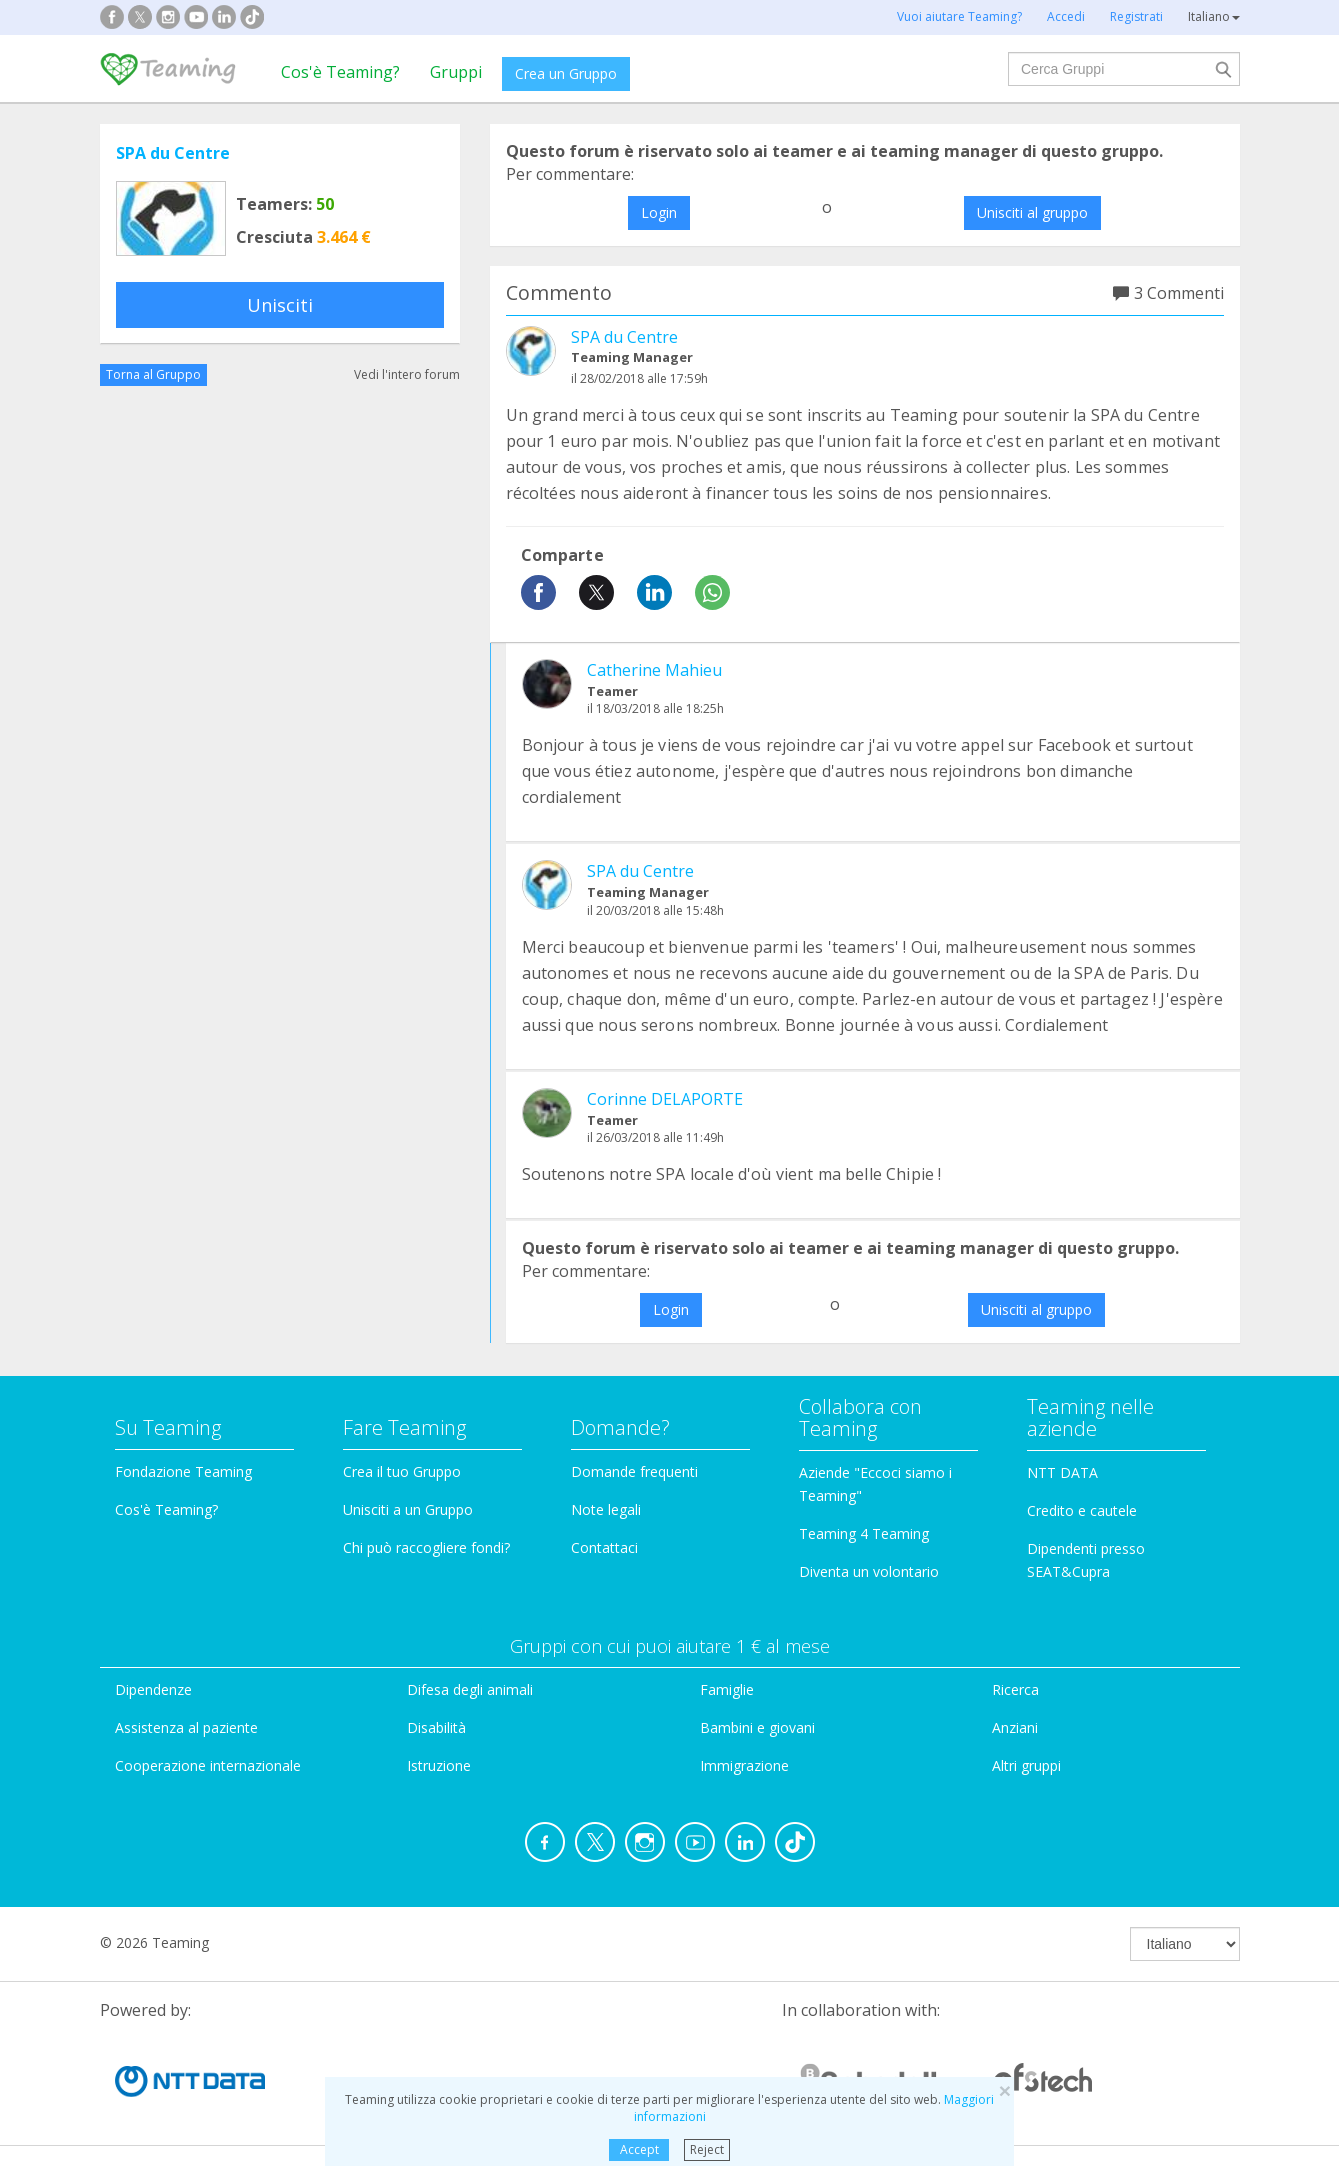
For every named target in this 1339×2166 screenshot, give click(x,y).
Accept (639, 2149)
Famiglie (727, 1689)
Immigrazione (744, 1765)
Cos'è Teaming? (340, 72)
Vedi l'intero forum (407, 374)
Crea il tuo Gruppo (402, 1471)
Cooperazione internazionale (208, 1765)
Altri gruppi (1026, 1765)
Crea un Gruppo (566, 73)
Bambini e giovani (757, 1727)
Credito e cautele (1082, 1510)
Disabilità (436, 1727)
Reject (707, 2149)
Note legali (606, 1509)
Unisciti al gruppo (1032, 212)
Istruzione (439, 1765)
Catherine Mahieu (654, 670)
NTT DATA (1062, 1472)
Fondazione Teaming (183, 1471)
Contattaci (604, 1547)
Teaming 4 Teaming (864, 1533)
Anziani (1015, 1727)
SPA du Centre (173, 153)
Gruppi (456, 72)
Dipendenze (153, 1689)
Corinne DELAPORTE (665, 1099)
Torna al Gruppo (153, 374)
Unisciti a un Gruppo (408, 1509)
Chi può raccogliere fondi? (426, 1547)
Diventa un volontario (869, 1571)
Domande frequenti (634, 1471)
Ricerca (1015, 1689)
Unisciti (280, 305)
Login (659, 212)
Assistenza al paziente (186, 1727)
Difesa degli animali (470, 1689)
